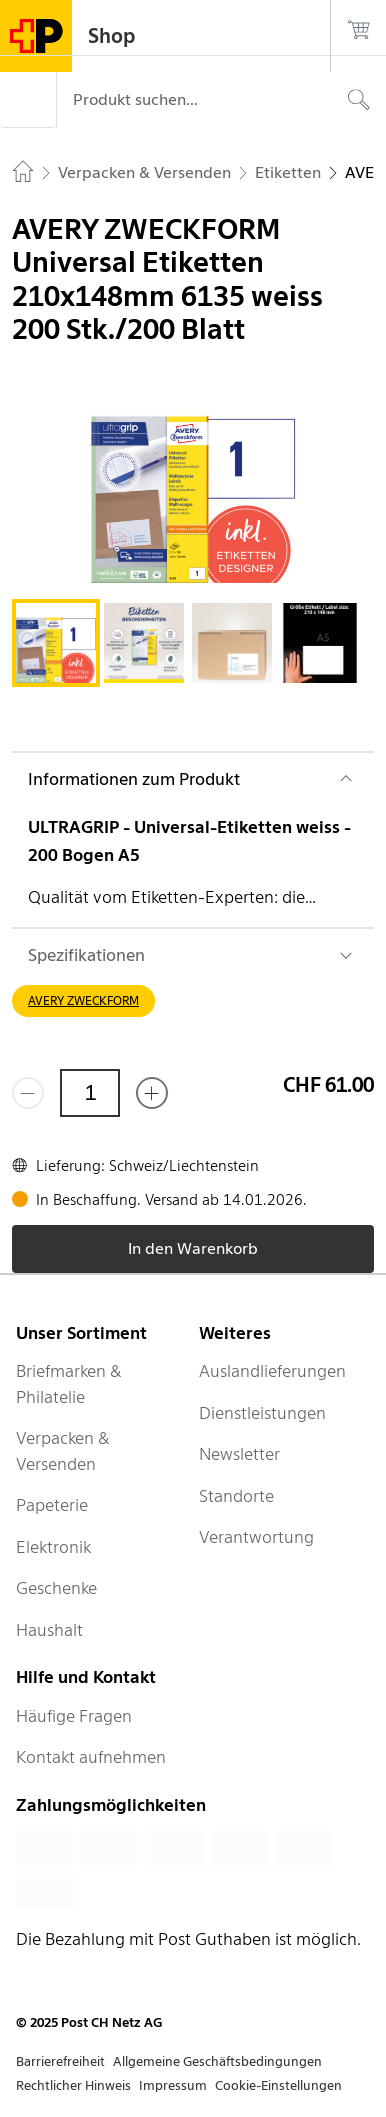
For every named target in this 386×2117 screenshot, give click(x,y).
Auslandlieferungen (272, 1371)
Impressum (173, 2085)
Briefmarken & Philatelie (69, 1384)
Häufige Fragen (74, 1716)
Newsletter (239, 1454)
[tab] (56, 643)
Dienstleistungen (262, 1413)
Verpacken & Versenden (63, 1451)
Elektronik (53, 1547)
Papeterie (52, 1505)
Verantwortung (256, 1537)
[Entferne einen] (28, 1093)
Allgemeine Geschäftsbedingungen (217, 2061)
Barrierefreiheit (60, 2061)
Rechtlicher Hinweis (73, 2085)
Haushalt (49, 1630)
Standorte (236, 1496)
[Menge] (90, 1093)
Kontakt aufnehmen (91, 1757)
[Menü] (28, 100)
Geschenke (56, 1588)
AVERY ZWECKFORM (83, 1000)
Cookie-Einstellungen (278, 2085)
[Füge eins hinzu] (152, 1093)
